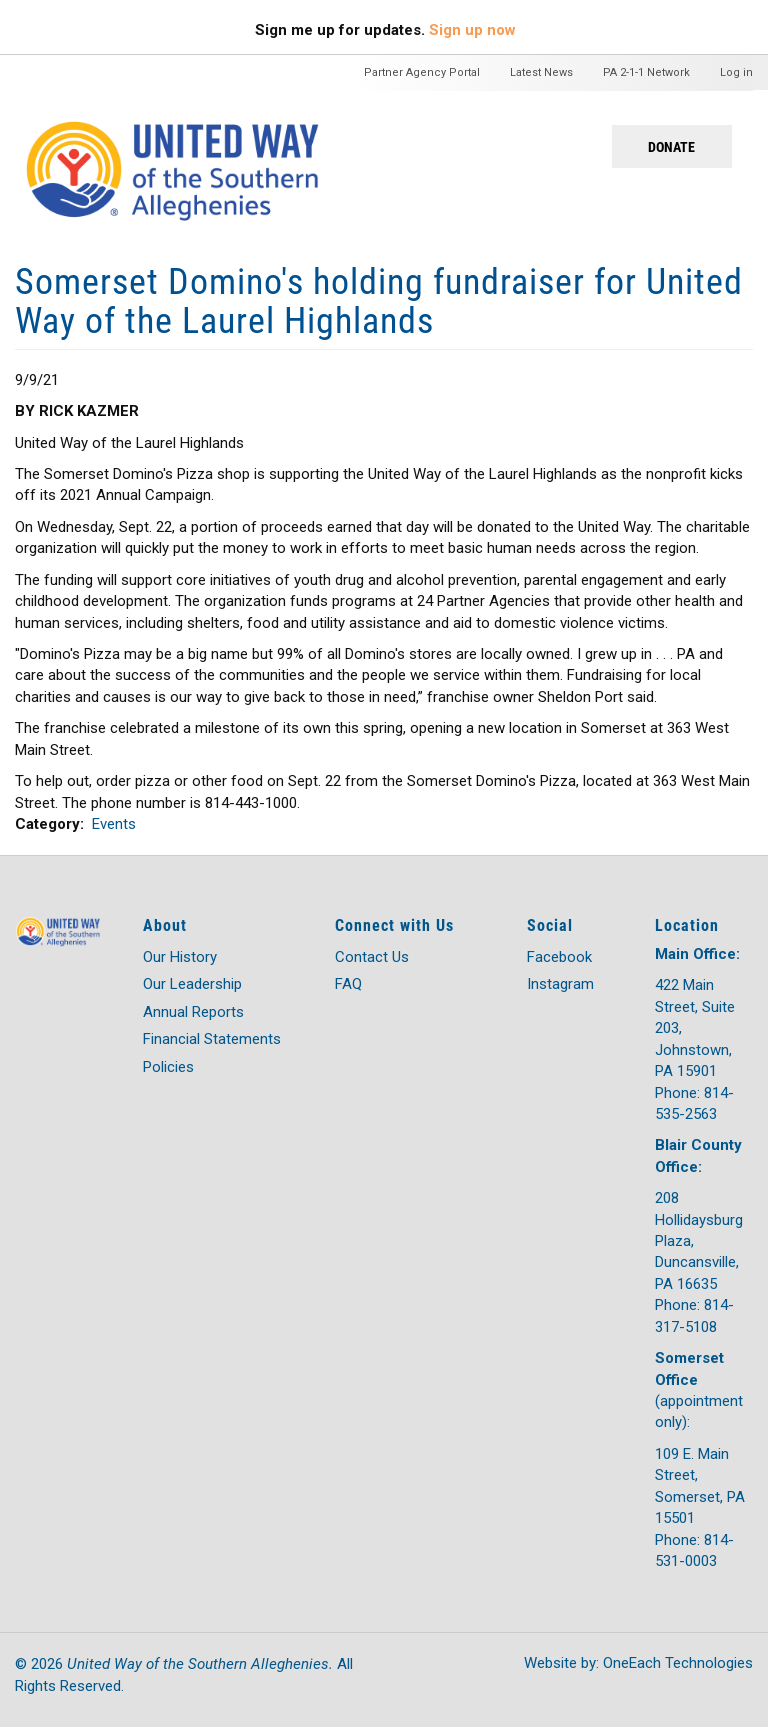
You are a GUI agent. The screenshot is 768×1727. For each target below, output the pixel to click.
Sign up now (472, 30)
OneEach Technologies (678, 1663)
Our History (180, 957)
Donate (671, 146)
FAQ (348, 984)
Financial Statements (212, 1039)
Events (114, 824)
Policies (168, 1067)
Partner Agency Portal (422, 72)
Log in (736, 72)
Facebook (559, 957)
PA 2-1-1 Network (646, 72)
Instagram (560, 984)
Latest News (541, 72)
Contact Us (372, 957)
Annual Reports (193, 1012)
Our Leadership (192, 984)
